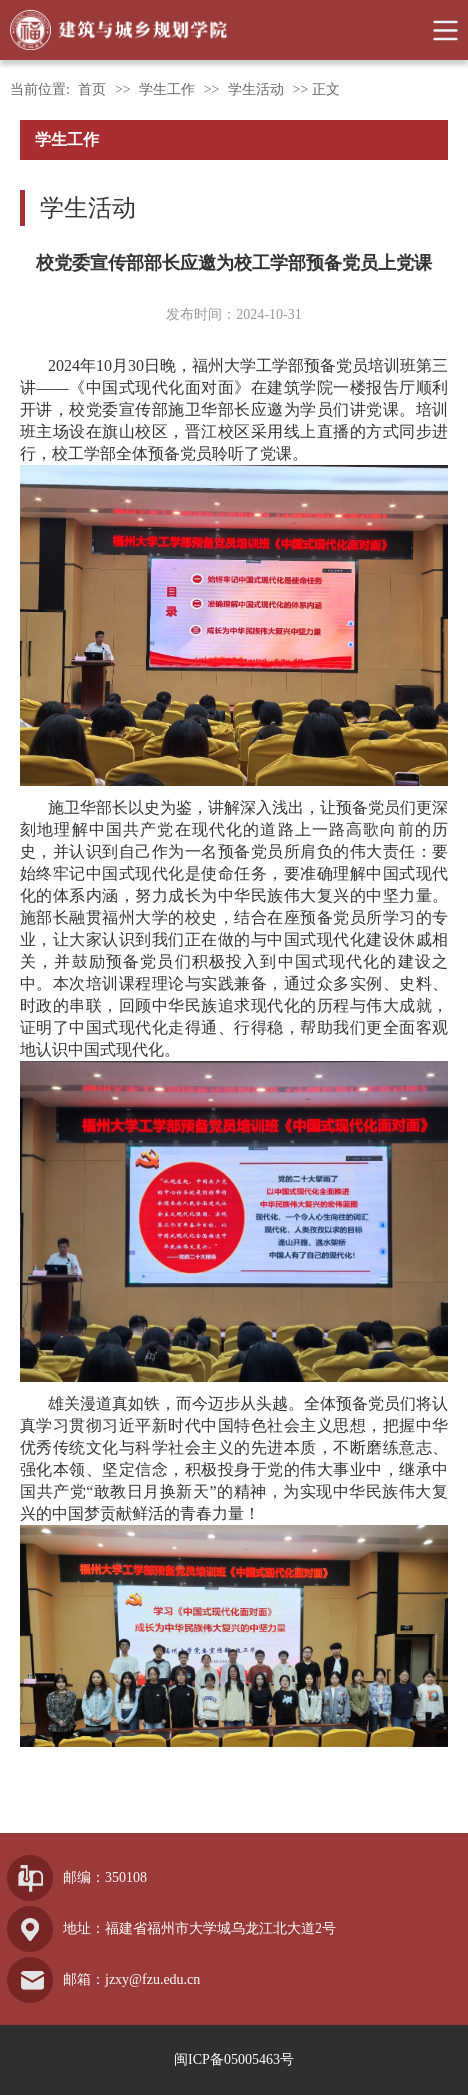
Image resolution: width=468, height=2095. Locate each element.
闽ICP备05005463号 (234, 2059)
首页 (92, 89)
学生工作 (167, 89)
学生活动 (256, 89)
